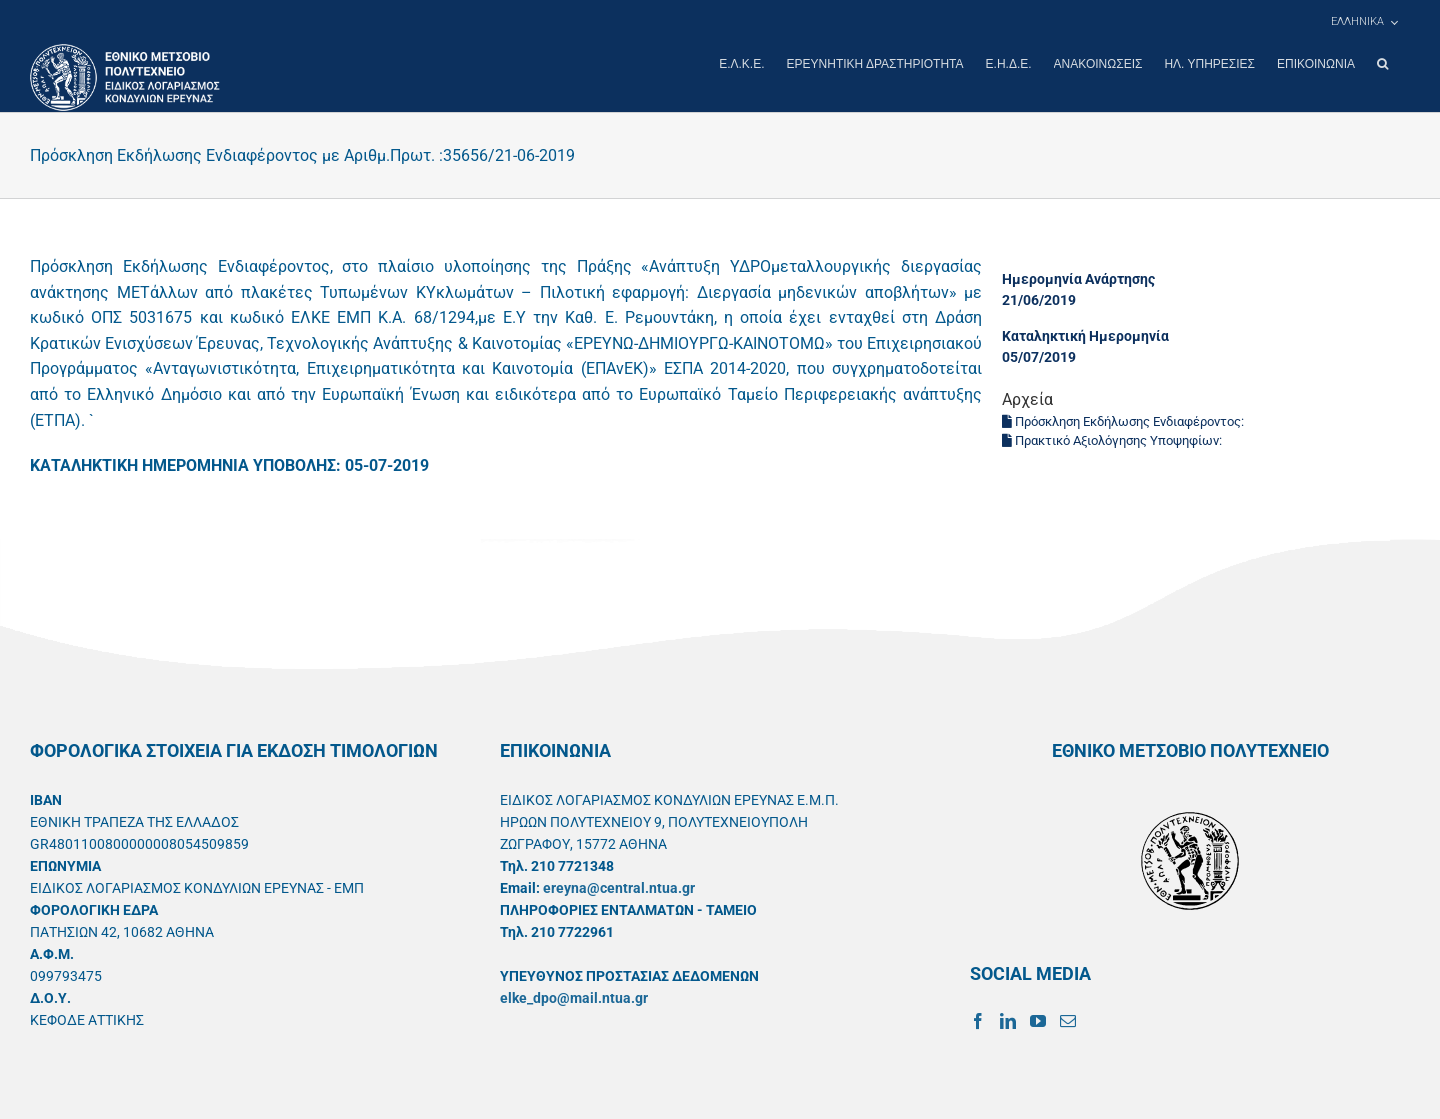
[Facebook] (978, 1020)
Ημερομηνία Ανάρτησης (1078, 278)
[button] (1382, 64)
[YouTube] (1038, 1020)
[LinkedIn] (1008, 1020)
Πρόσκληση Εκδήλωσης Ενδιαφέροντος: (1124, 420)
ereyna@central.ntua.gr (619, 887)
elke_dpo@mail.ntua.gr (574, 997)
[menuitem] (1364, 22)
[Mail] (1068, 1020)
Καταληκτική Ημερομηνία (1085, 335)
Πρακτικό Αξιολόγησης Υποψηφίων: (1113, 439)
